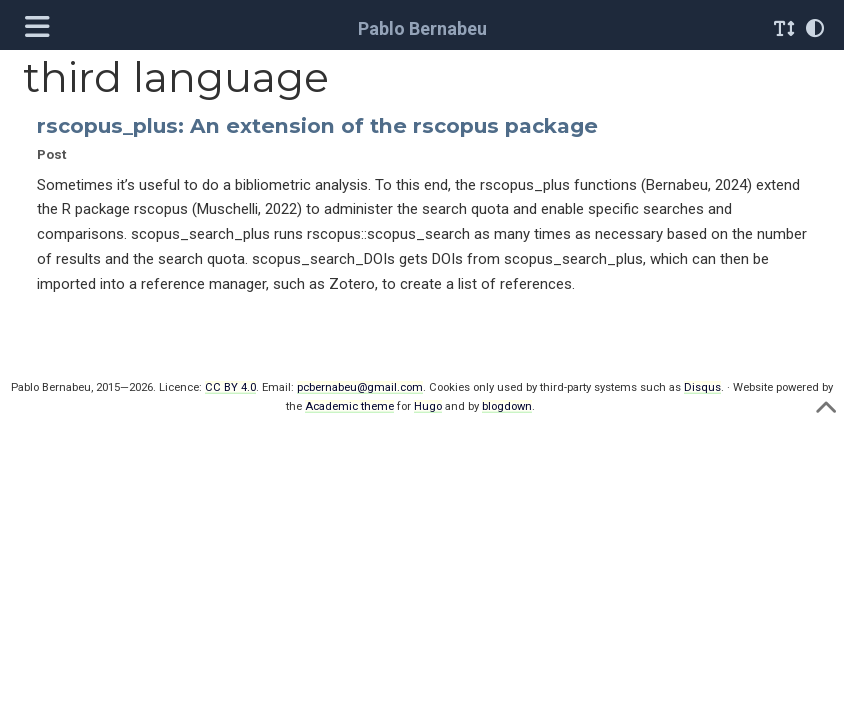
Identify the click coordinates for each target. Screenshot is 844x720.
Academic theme (349, 406)
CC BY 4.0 (230, 387)
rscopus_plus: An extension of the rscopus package (317, 125)
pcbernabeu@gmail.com (360, 387)
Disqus (702, 387)
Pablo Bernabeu (422, 29)
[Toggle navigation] (40, 29)
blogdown (507, 406)
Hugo (428, 406)
